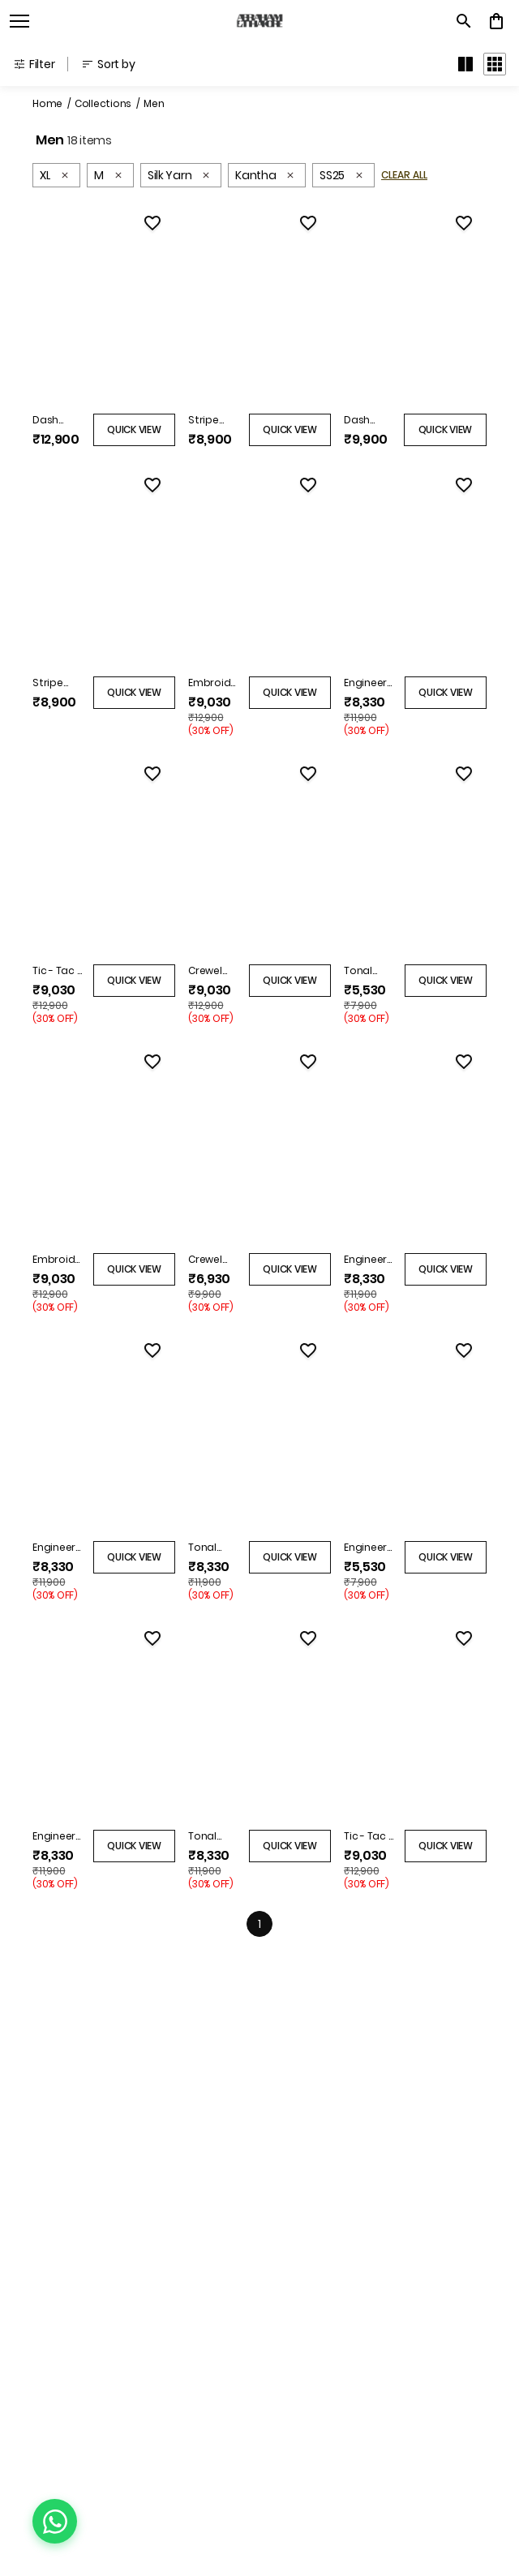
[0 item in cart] (496, 21)
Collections (103, 103)
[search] (464, 21)
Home (47, 103)
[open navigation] (19, 21)
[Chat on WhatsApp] (54, 2521)
